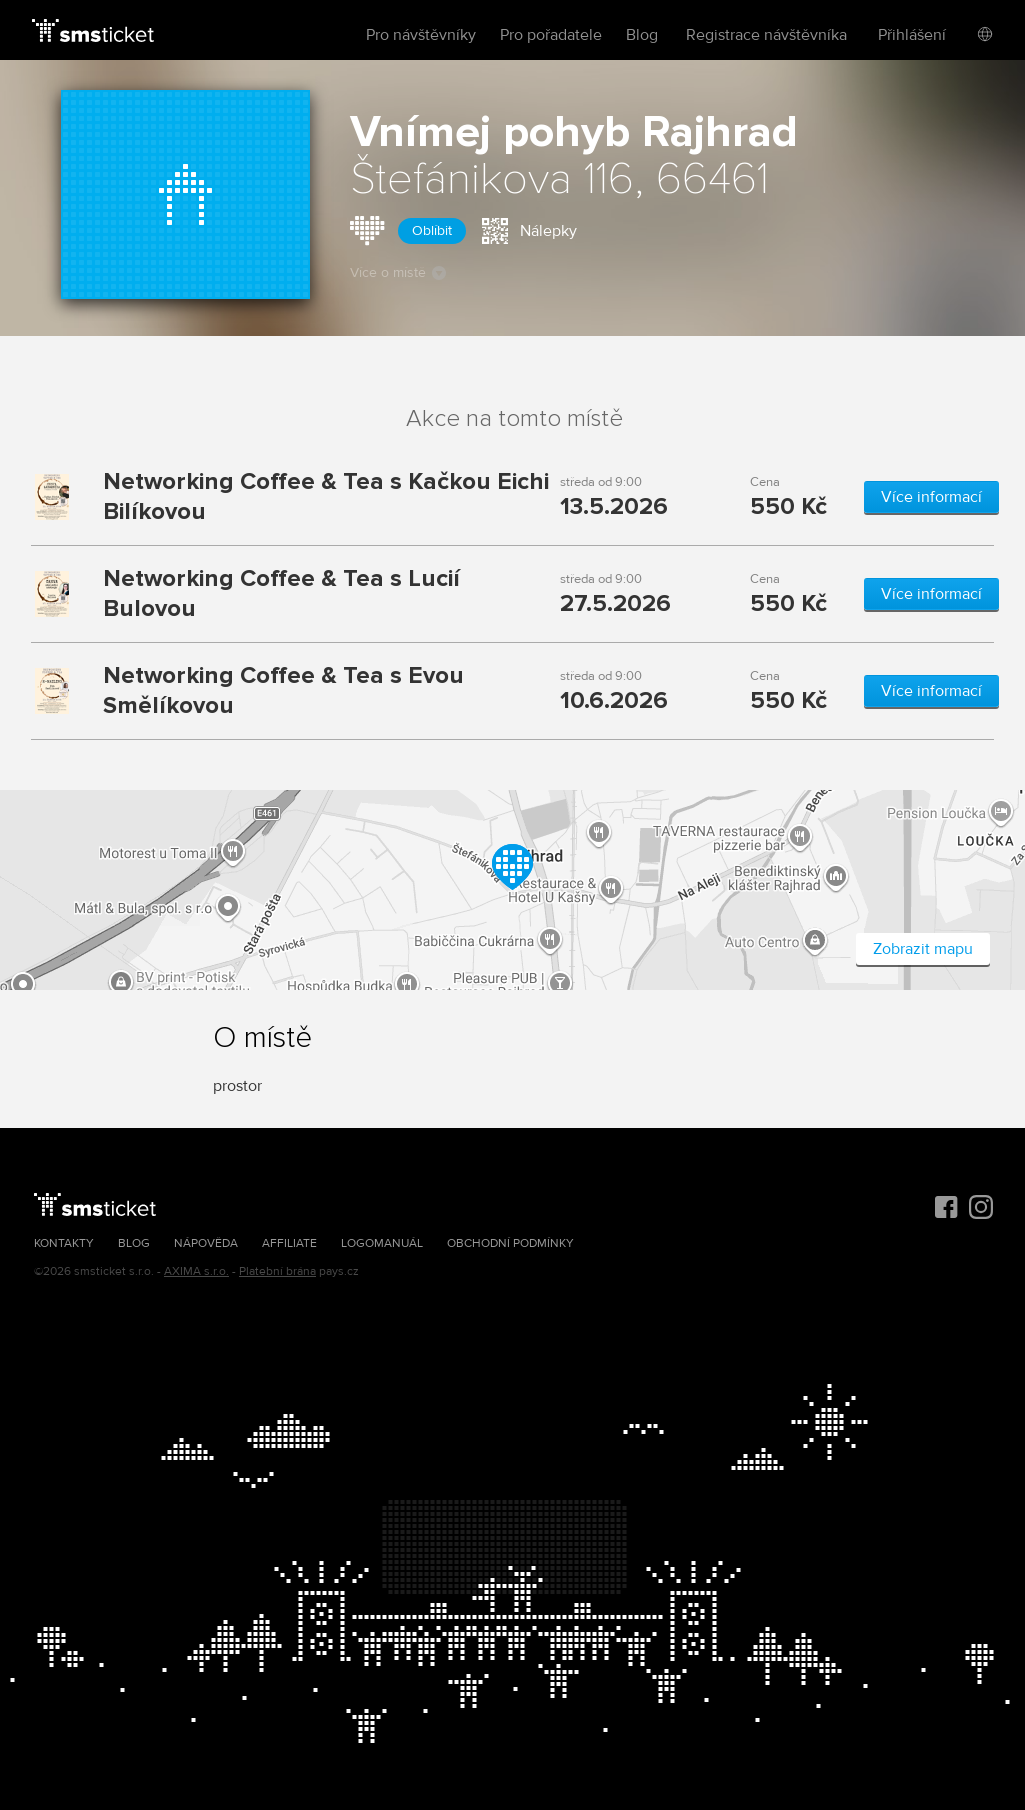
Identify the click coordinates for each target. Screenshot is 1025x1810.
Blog (642, 35)
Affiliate (289, 1243)
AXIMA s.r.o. (196, 1271)
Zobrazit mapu (923, 949)
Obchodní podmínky (510, 1243)
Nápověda (206, 1243)
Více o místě (398, 272)
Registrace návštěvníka (766, 35)
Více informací (931, 497)
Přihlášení (912, 35)
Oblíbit (432, 230)
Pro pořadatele (551, 35)
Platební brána (277, 1271)
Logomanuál (382, 1243)
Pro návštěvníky (421, 35)
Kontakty (64, 1243)
